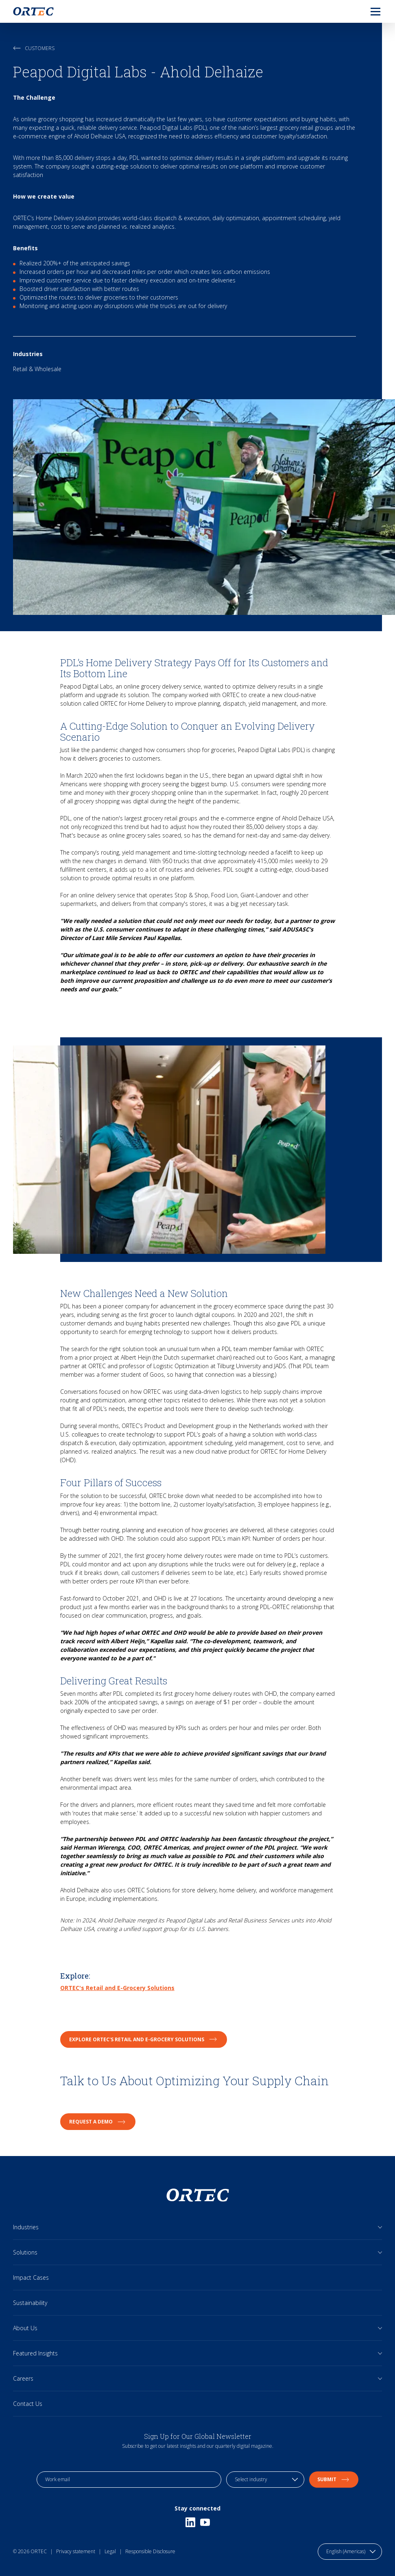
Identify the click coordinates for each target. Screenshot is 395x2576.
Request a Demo (98, 2121)
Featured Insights (35, 2353)
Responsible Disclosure (150, 2551)
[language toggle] (350, 2551)
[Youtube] (205, 2522)
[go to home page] (33, 11)
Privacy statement (75, 2551)
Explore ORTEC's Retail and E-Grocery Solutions (143, 2039)
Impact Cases (31, 2277)
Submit (333, 2479)
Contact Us (27, 2404)
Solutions (25, 2252)
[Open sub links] (380, 2227)
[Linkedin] (190, 2522)
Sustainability (30, 2303)
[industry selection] (265, 2479)
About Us (25, 2328)
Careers (23, 2378)
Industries (26, 2227)
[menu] (369, 11)
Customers (34, 48)
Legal (110, 2551)
